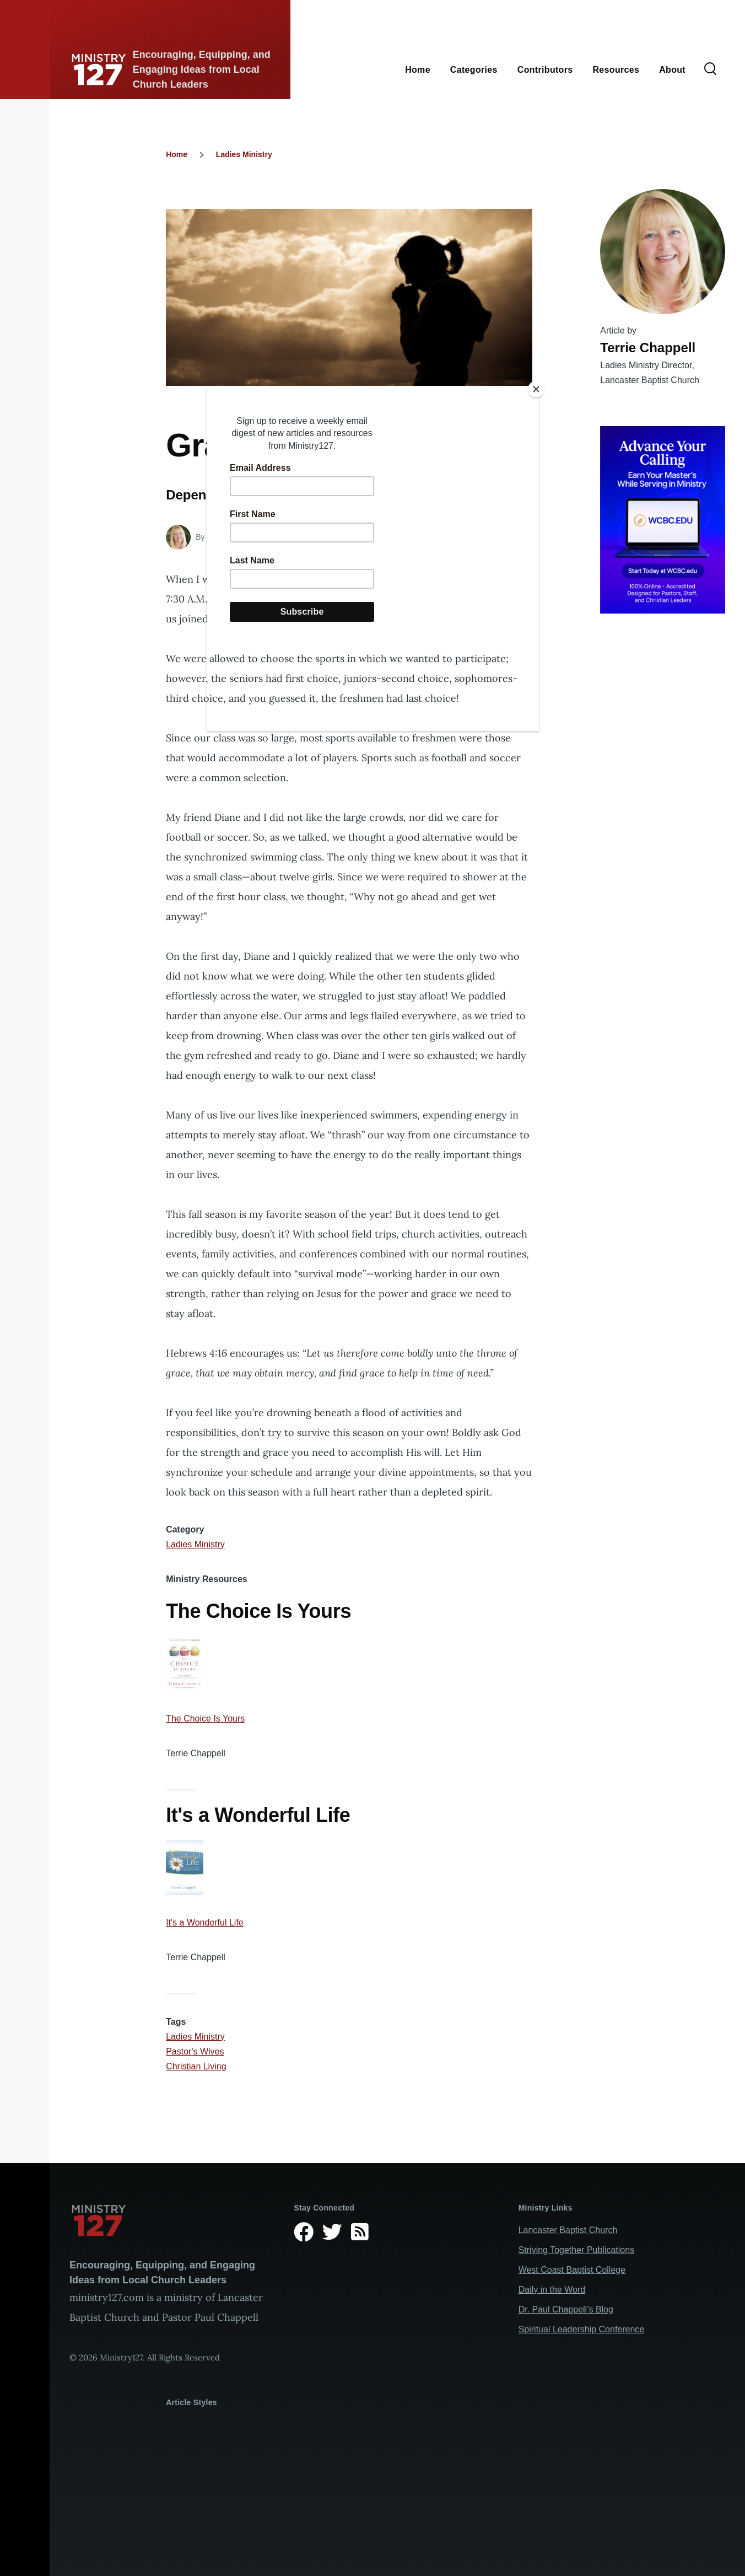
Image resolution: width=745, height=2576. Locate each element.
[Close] (536, 389)
